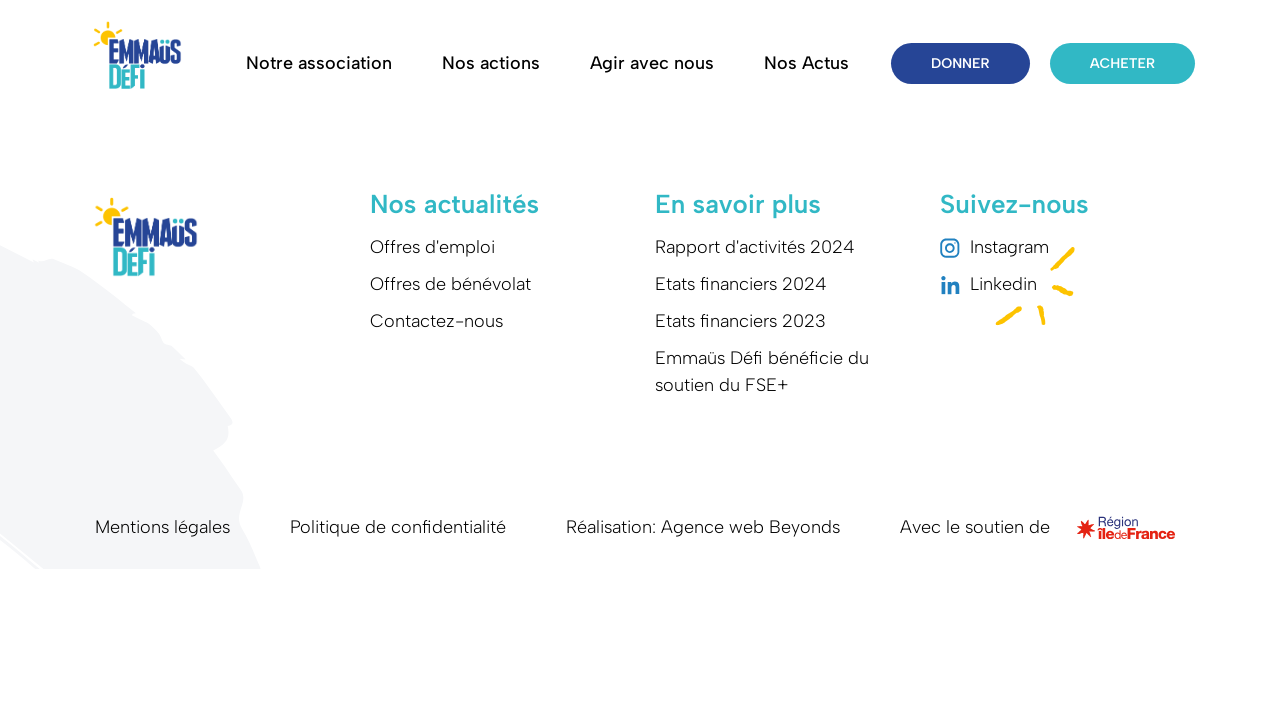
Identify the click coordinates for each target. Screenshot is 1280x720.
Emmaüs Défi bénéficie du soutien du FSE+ (762, 371)
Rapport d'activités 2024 (755, 247)
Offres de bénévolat (450, 284)
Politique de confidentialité (398, 527)
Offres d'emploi (432, 247)
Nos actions (491, 63)
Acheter (1122, 63)
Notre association (319, 63)
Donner (960, 63)
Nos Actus (806, 63)
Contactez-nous (436, 321)
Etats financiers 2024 (741, 284)
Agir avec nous (652, 63)
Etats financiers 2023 (740, 321)
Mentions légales (162, 527)
